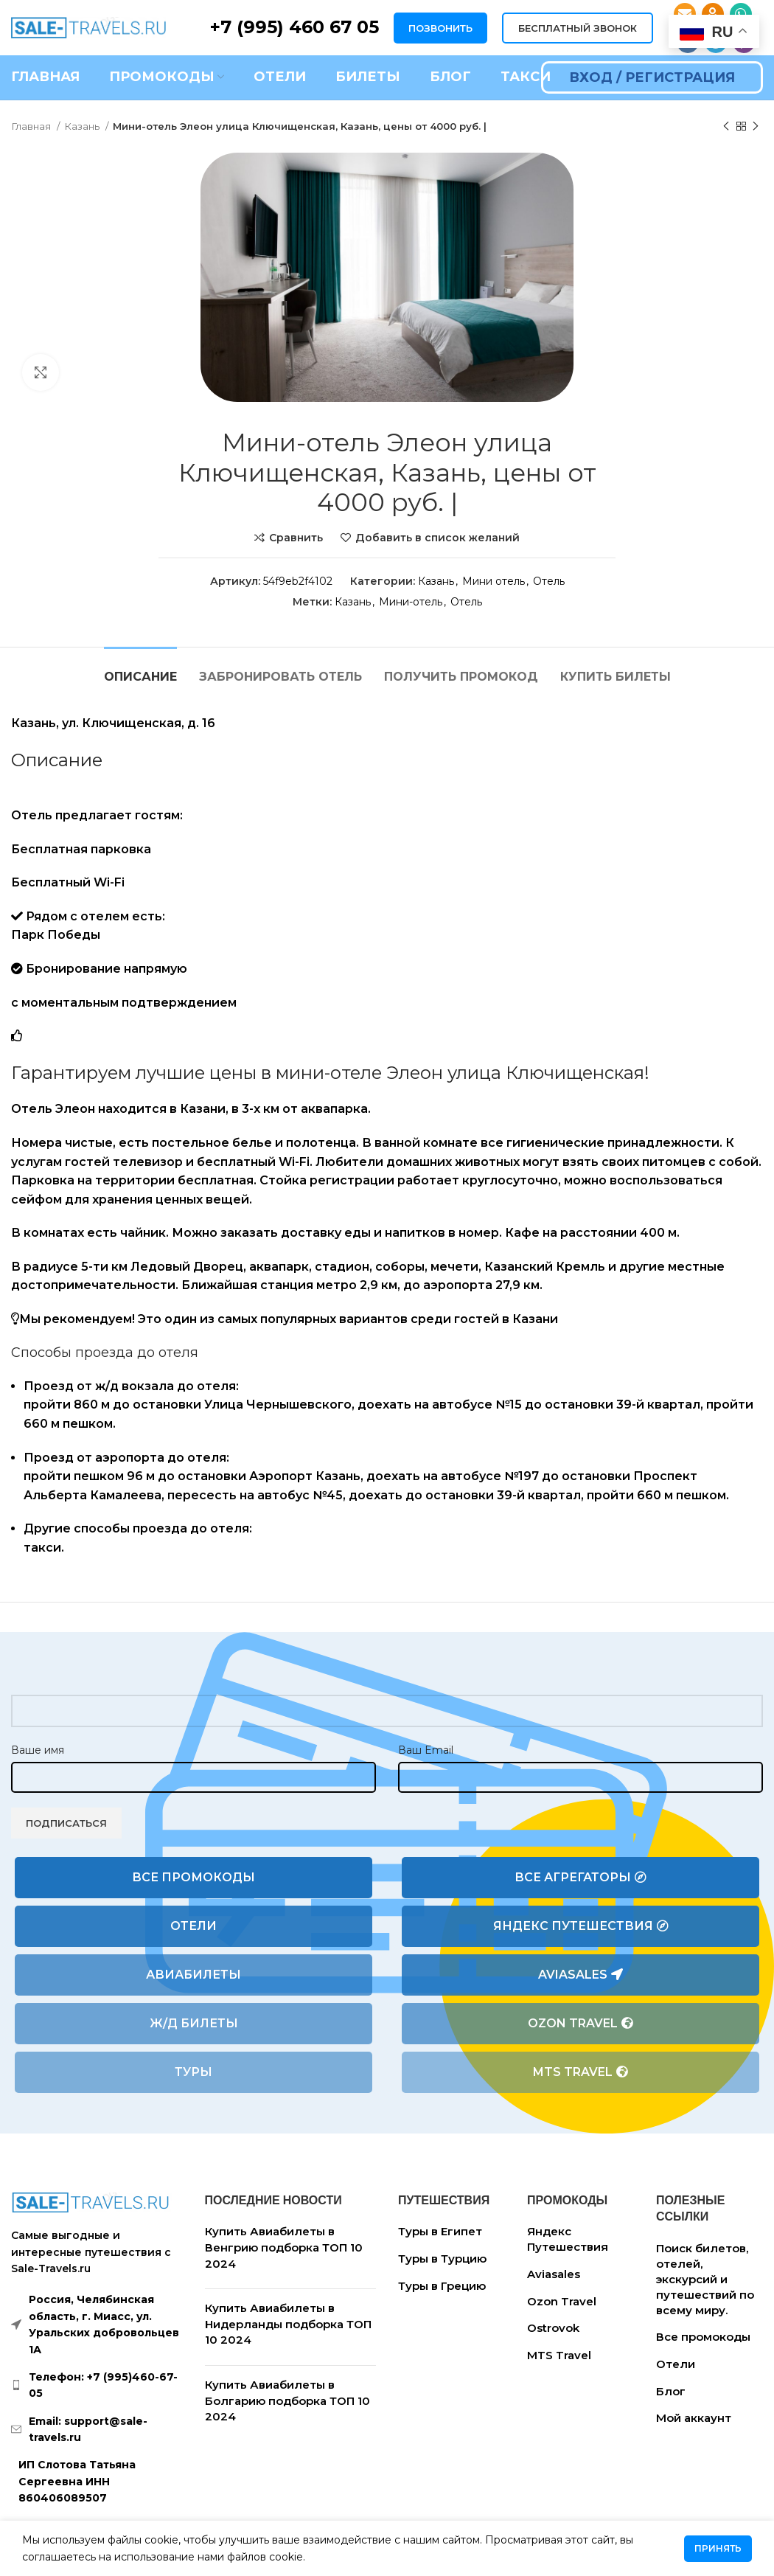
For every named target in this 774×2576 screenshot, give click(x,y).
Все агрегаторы (580, 1877)
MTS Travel (580, 2072)
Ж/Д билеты (194, 2023)
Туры (193, 2072)
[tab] (140, 669)
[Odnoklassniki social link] (713, 14)
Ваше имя (37, 1750)
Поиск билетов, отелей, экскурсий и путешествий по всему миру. (705, 2279)
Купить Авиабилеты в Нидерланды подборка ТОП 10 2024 (288, 2324)
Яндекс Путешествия (581, 1926)
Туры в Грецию (442, 2286)
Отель (549, 581)
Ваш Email (425, 1750)
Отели (193, 1926)
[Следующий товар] (755, 126)
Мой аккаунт (693, 2418)
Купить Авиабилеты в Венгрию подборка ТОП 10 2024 (284, 2247)
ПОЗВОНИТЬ (440, 28)
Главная (32, 126)
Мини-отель (410, 601)
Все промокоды (193, 1877)
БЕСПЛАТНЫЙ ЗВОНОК (577, 28)
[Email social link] (685, 14)
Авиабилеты (193, 1975)
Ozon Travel (580, 2024)
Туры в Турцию (442, 2259)
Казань (83, 126)
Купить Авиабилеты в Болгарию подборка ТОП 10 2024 (287, 2400)
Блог (671, 2391)
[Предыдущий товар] (726, 126)
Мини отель (493, 581)
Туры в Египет (440, 2231)
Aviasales (580, 1975)
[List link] (97, 2385)
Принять (718, 2548)
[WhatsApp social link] (741, 14)
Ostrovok (553, 2328)
